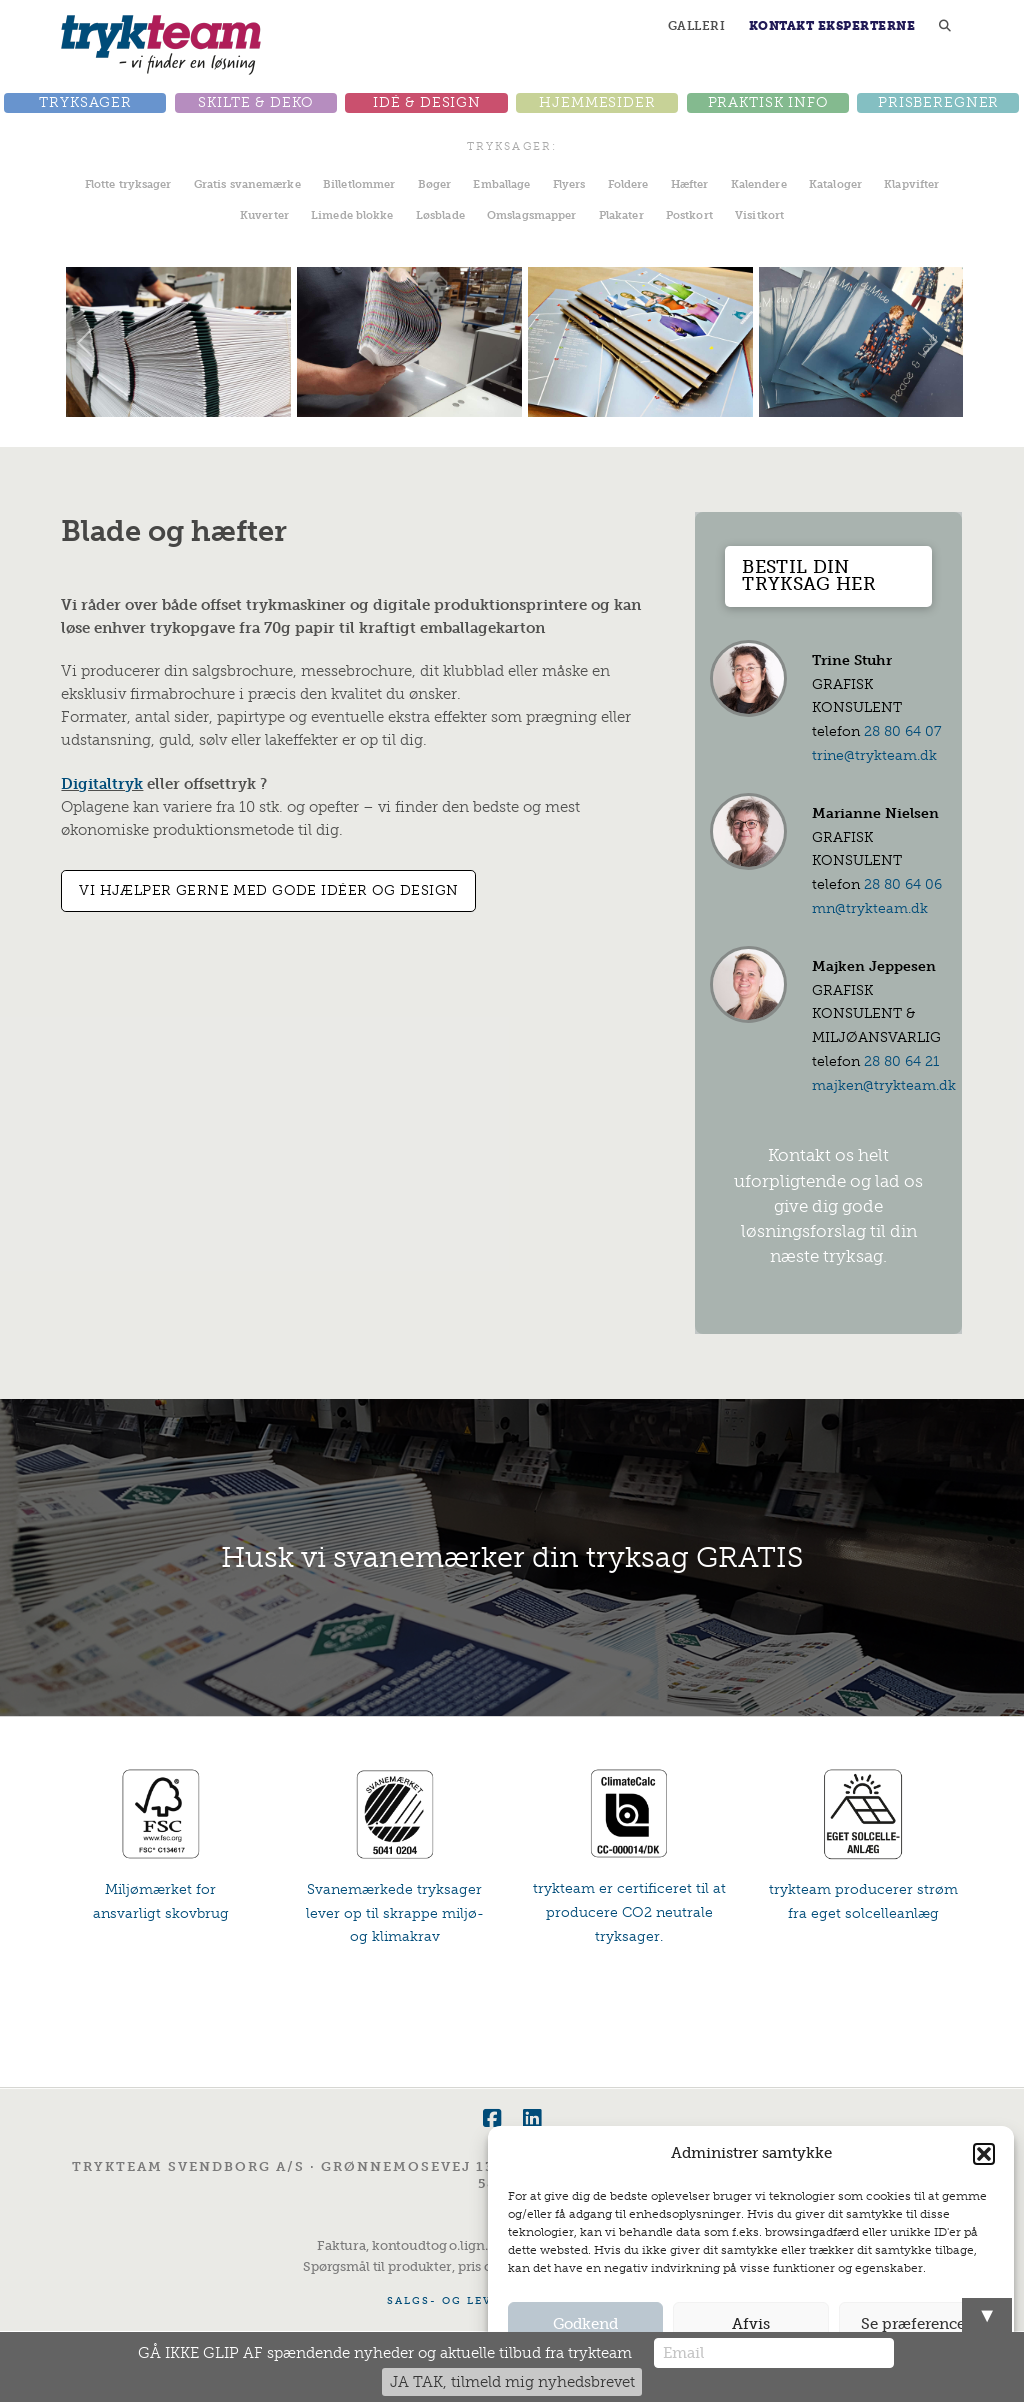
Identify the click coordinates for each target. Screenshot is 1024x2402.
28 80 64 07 (902, 731)
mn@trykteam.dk (870, 908)
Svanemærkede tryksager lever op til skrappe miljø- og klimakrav (395, 1913)
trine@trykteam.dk (874, 755)
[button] (984, 2154)
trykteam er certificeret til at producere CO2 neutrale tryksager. (629, 1912)
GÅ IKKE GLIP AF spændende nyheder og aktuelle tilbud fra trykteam (385, 2353)
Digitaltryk (102, 784)
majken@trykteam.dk (884, 1085)
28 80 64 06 (903, 884)
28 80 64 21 (901, 1061)
